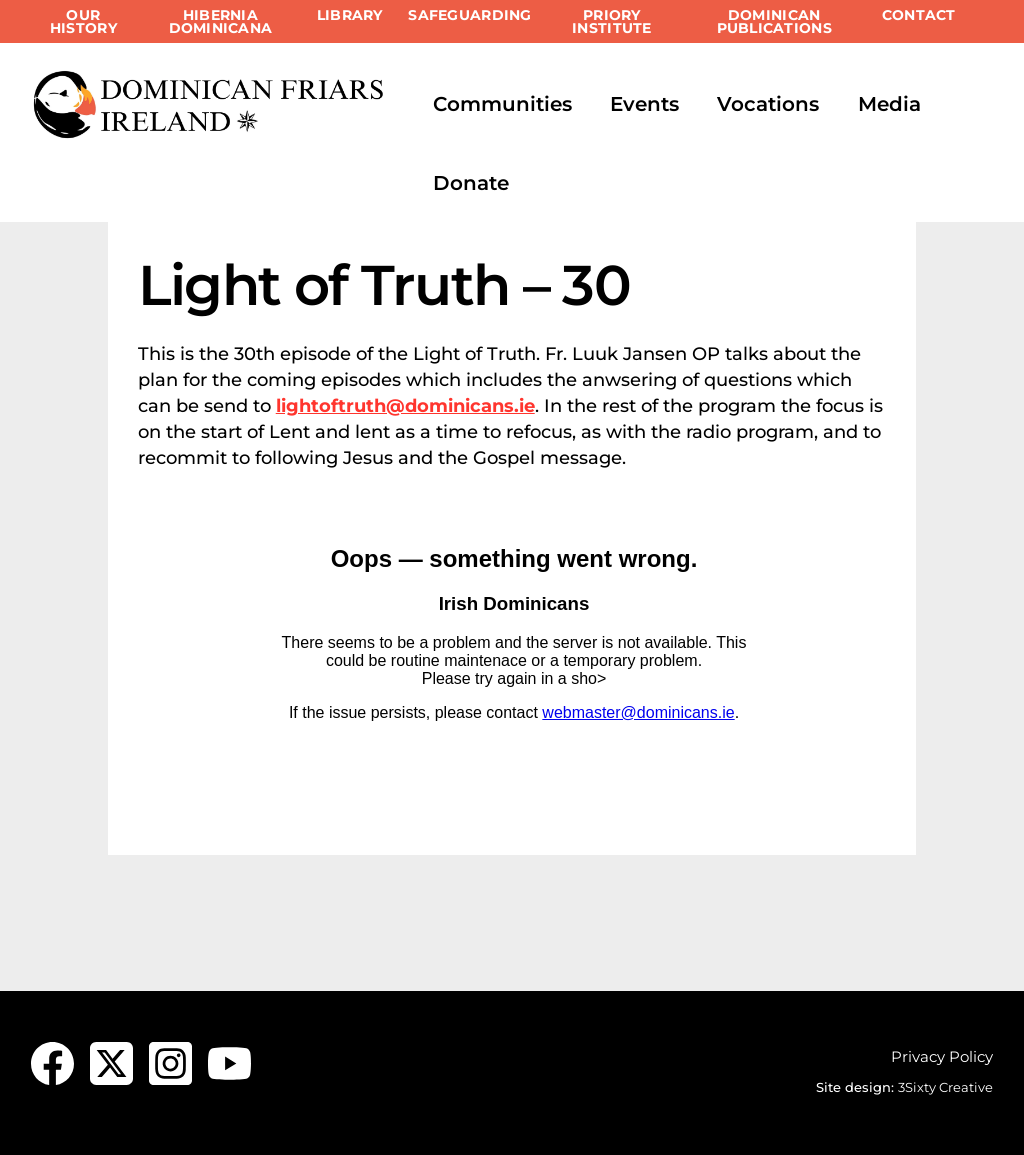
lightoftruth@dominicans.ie (405, 406)
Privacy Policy (942, 1056)
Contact (919, 15)
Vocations (768, 104)
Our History (83, 21)
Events (644, 104)
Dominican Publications (774, 21)
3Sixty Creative (945, 1087)
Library (350, 15)
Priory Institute (611, 21)
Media (889, 104)
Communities (502, 104)
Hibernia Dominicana (221, 21)
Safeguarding (469, 15)
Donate (471, 183)
